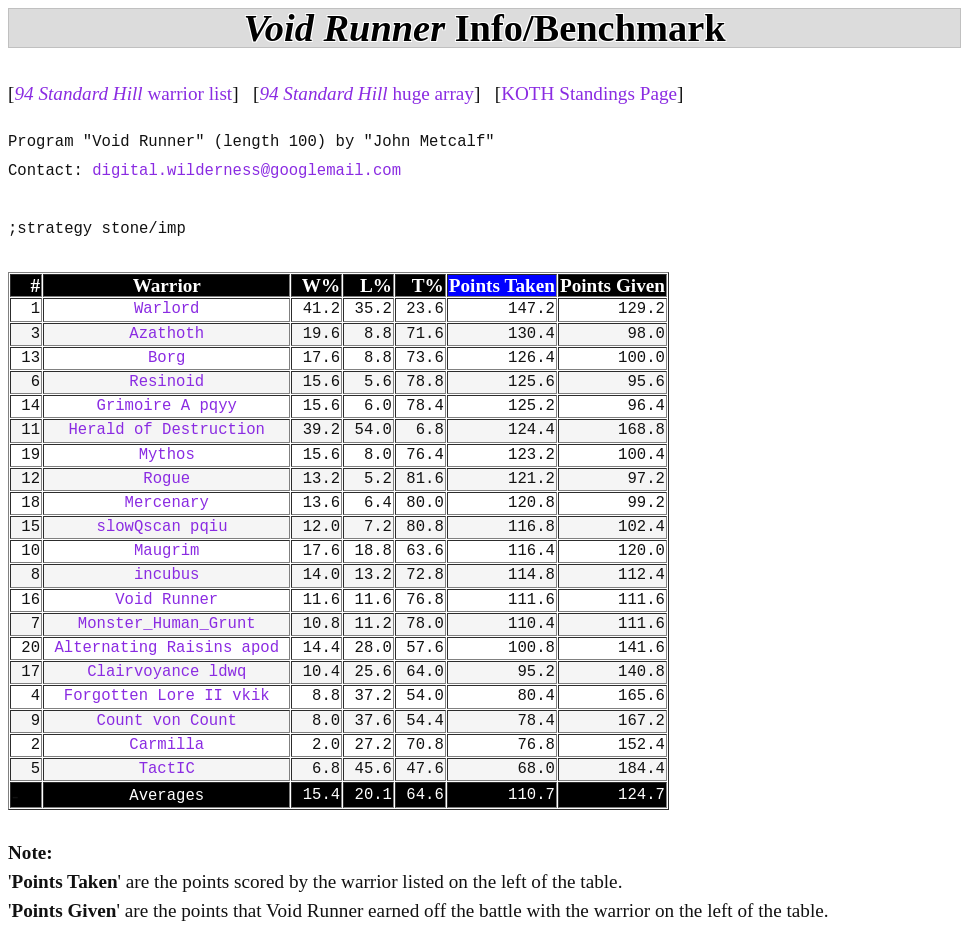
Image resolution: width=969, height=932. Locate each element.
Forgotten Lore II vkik (167, 696)
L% (376, 285)
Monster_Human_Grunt (167, 624)
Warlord (167, 309)
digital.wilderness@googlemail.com (246, 171)
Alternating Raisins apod (166, 648)
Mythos (167, 455)
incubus (167, 575)
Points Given (612, 285)
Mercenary (167, 503)
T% (428, 285)
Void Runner (166, 600)
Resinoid (166, 382)
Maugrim (167, 551)
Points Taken (502, 285)
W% (321, 285)
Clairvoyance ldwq (166, 672)
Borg (166, 358)
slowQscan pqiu (167, 527)
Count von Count (167, 721)
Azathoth (166, 334)
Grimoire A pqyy (167, 406)
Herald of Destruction (166, 430)
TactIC (167, 769)
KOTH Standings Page (589, 93)
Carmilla (166, 745)
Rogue (166, 479)
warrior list (123, 93)
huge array (366, 93)
